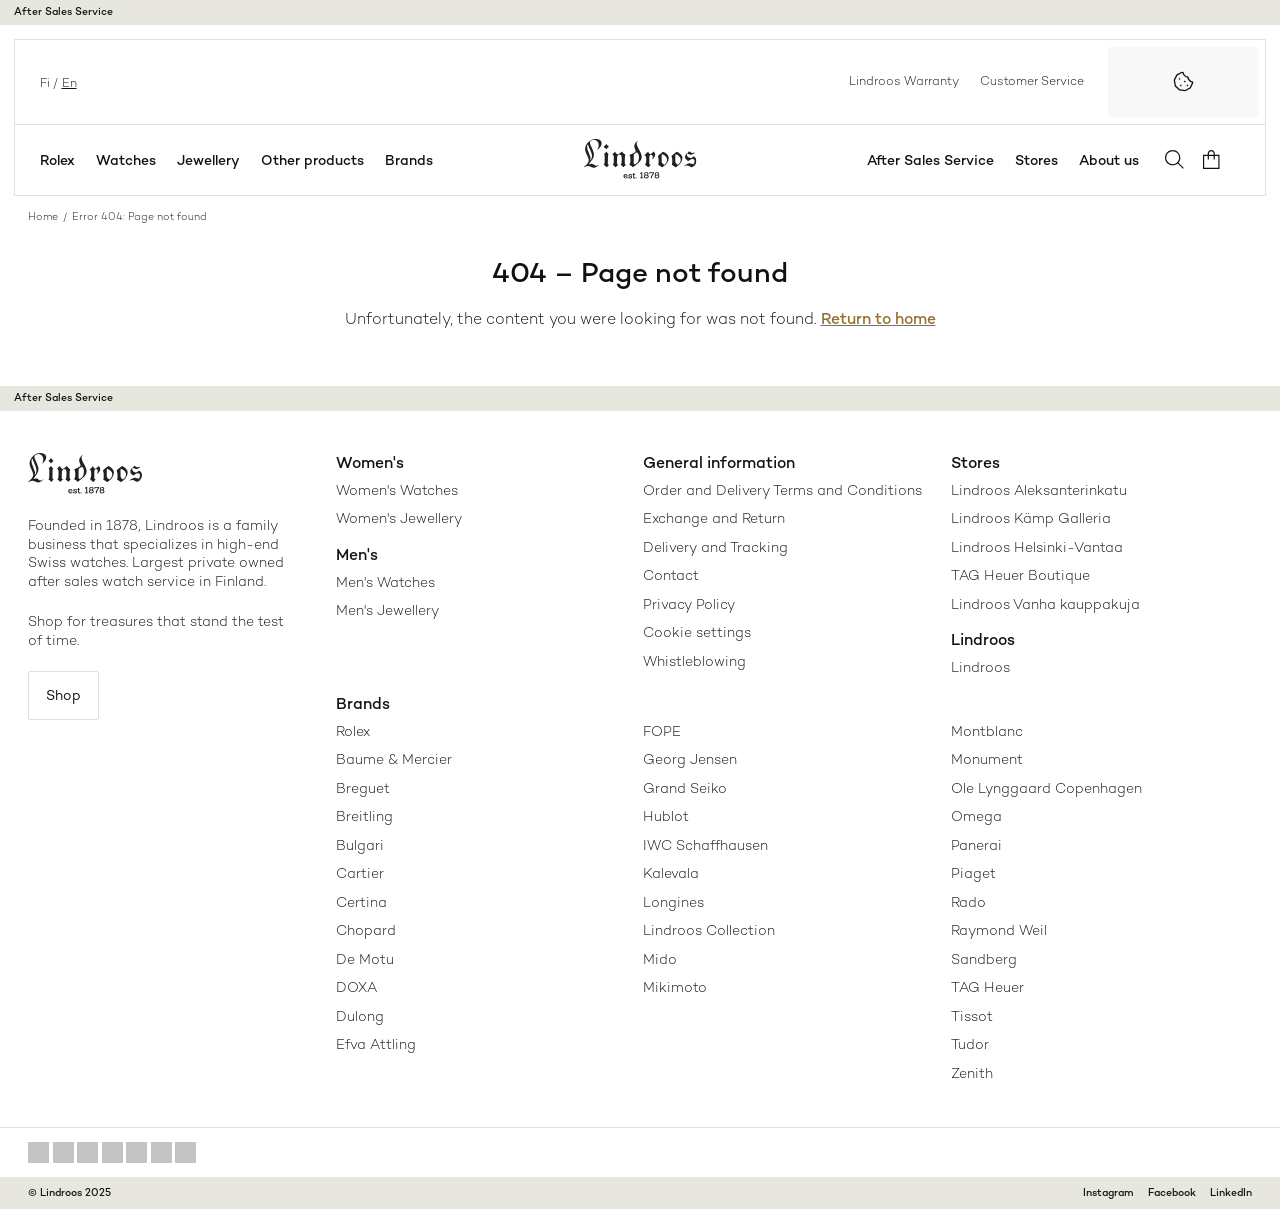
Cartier (360, 873)
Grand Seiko (685, 788)
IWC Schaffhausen (705, 845)
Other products (312, 160)
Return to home (878, 319)
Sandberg (984, 959)
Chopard (366, 930)
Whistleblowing (694, 661)
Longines (673, 902)
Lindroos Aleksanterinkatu (1039, 490)
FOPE (662, 731)
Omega (976, 816)
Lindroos (980, 667)
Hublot (666, 816)
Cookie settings (697, 632)
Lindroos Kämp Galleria (1031, 518)
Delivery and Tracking (715, 547)
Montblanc (987, 731)
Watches (126, 160)
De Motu (365, 959)
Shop (67, 696)
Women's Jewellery (399, 518)
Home (43, 216)
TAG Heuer (987, 987)
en (67, 81)
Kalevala (671, 873)
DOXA (356, 987)
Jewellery (208, 160)
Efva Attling (376, 1044)
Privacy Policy (689, 604)
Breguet (363, 788)
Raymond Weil (999, 930)
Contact (671, 575)
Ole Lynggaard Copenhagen (1046, 788)
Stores (1043, 160)
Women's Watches (397, 490)
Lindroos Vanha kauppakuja (1045, 604)
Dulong (360, 1016)
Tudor (970, 1044)
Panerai (976, 845)
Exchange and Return (714, 518)
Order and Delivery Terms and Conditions (782, 490)
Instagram (1108, 1192)
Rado (968, 902)
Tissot (972, 1016)
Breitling (364, 816)
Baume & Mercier (394, 759)
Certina (361, 902)
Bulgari (360, 845)
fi (43, 81)
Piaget (973, 873)
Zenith (972, 1073)
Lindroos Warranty (904, 81)
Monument (987, 759)
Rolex (57, 160)
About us (1116, 160)
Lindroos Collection (709, 930)
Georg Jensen (690, 759)
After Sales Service (63, 11)
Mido (660, 959)
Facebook (1172, 1192)
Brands (409, 160)
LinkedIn (1231, 1192)
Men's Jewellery (387, 610)
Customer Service (1032, 81)
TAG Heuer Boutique (1020, 575)
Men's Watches (385, 582)
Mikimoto (675, 987)
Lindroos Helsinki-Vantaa (1037, 547)
